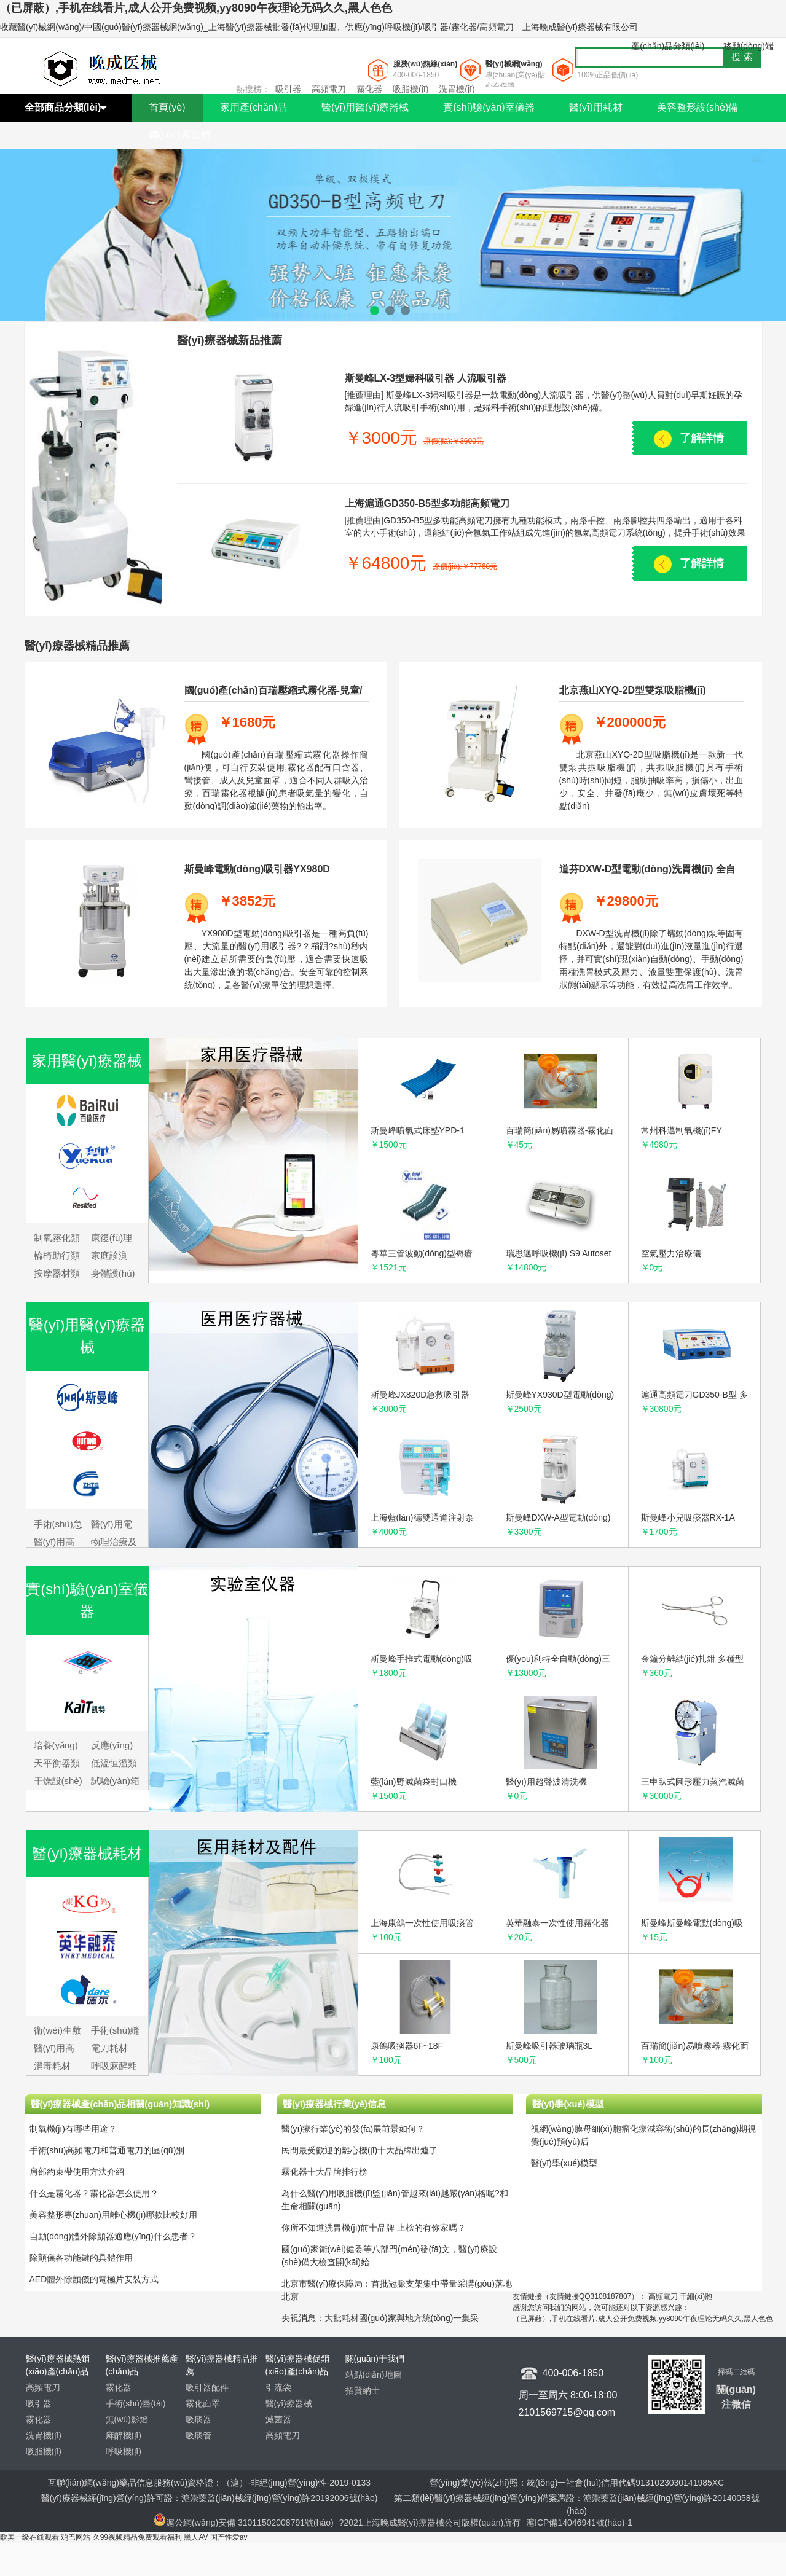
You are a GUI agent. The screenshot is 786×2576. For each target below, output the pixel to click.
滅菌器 (278, 2419)
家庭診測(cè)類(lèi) (111, 1256)
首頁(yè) (167, 107)
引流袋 (278, 2387)
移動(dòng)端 (748, 46)
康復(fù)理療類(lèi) (112, 1238)
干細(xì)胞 (696, 2296)
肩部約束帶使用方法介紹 (76, 2172)
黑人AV (196, 2537)
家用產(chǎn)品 (253, 107)
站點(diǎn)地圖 (373, 2374)
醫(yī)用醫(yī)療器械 (365, 107)
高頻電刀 (329, 89)
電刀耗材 (109, 2048)
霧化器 (369, 89)
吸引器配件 (207, 2387)
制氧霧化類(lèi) (57, 1238)
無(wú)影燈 (127, 2419)
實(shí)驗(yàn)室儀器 (488, 107)
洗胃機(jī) (456, 89)
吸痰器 (198, 2419)
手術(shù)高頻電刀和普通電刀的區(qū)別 (107, 2150)
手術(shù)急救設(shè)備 (58, 1525)
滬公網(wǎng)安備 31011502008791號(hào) (244, 2522)
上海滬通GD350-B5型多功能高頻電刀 (427, 503)
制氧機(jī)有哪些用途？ (73, 2129)
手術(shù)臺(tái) (136, 2403)
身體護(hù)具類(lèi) (113, 1274)
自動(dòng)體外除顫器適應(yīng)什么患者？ (113, 2236)
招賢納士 (362, 2390)
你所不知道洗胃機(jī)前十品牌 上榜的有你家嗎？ (373, 2228)
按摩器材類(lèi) (57, 1274)
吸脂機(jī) (410, 89)
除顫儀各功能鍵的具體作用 (81, 2258)
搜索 (743, 57)
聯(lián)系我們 (179, 135)
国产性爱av (229, 2537)
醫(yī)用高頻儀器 (54, 1543)
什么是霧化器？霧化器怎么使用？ (94, 2193)
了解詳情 (702, 438)
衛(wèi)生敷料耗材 (58, 2031)
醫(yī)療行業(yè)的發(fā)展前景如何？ (353, 2129)
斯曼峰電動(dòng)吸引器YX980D (257, 869)
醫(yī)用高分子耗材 (54, 2049)
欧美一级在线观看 (29, 2537)
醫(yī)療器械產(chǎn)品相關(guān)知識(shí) (120, 2104)
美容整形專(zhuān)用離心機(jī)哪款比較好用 (113, 2215)
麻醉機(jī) (123, 2435)
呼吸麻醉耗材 (114, 2067)
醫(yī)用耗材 (596, 107)
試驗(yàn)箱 (115, 1780)
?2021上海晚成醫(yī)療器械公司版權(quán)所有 (431, 2522)
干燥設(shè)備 (58, 1781)
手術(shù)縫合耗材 (115, 2031)
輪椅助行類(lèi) (57, 1256)
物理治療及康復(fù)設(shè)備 (114, 1543)
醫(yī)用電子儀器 (111, 1525)
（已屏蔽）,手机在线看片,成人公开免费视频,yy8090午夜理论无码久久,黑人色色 (196, 8)
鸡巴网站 (75, 2537)
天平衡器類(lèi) (57, 1764)
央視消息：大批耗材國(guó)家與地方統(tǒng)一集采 (380, 2318)
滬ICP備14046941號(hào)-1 (579, 2522)
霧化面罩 (203, 2403)
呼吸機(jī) (123, 2451)
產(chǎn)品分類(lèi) (667, 46)
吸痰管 (198, 2435)
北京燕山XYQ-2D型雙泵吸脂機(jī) (632, 690)
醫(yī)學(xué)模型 (568, 2104)
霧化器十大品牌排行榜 (324, 2172)
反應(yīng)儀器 (112, 1746)
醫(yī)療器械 (288, 2403)
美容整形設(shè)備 (697, 107)
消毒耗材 (52, 2066)
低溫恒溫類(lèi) (114, 1764)
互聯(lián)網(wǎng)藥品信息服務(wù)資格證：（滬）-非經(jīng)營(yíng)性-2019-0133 (209, 2483)
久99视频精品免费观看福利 (137, 2537)
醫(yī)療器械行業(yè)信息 (334, 2104)
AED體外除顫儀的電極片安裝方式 (94, 2279)
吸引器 (288, 89)
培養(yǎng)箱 (56, 1746)
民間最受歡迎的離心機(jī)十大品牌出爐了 (359, 2150)
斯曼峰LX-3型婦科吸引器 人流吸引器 (425, 378)
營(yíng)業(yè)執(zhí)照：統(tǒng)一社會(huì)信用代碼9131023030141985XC (577, 2483)
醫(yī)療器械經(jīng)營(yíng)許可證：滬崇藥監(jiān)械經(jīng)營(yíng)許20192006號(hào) (209, 2498)
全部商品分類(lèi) (63, 107)
